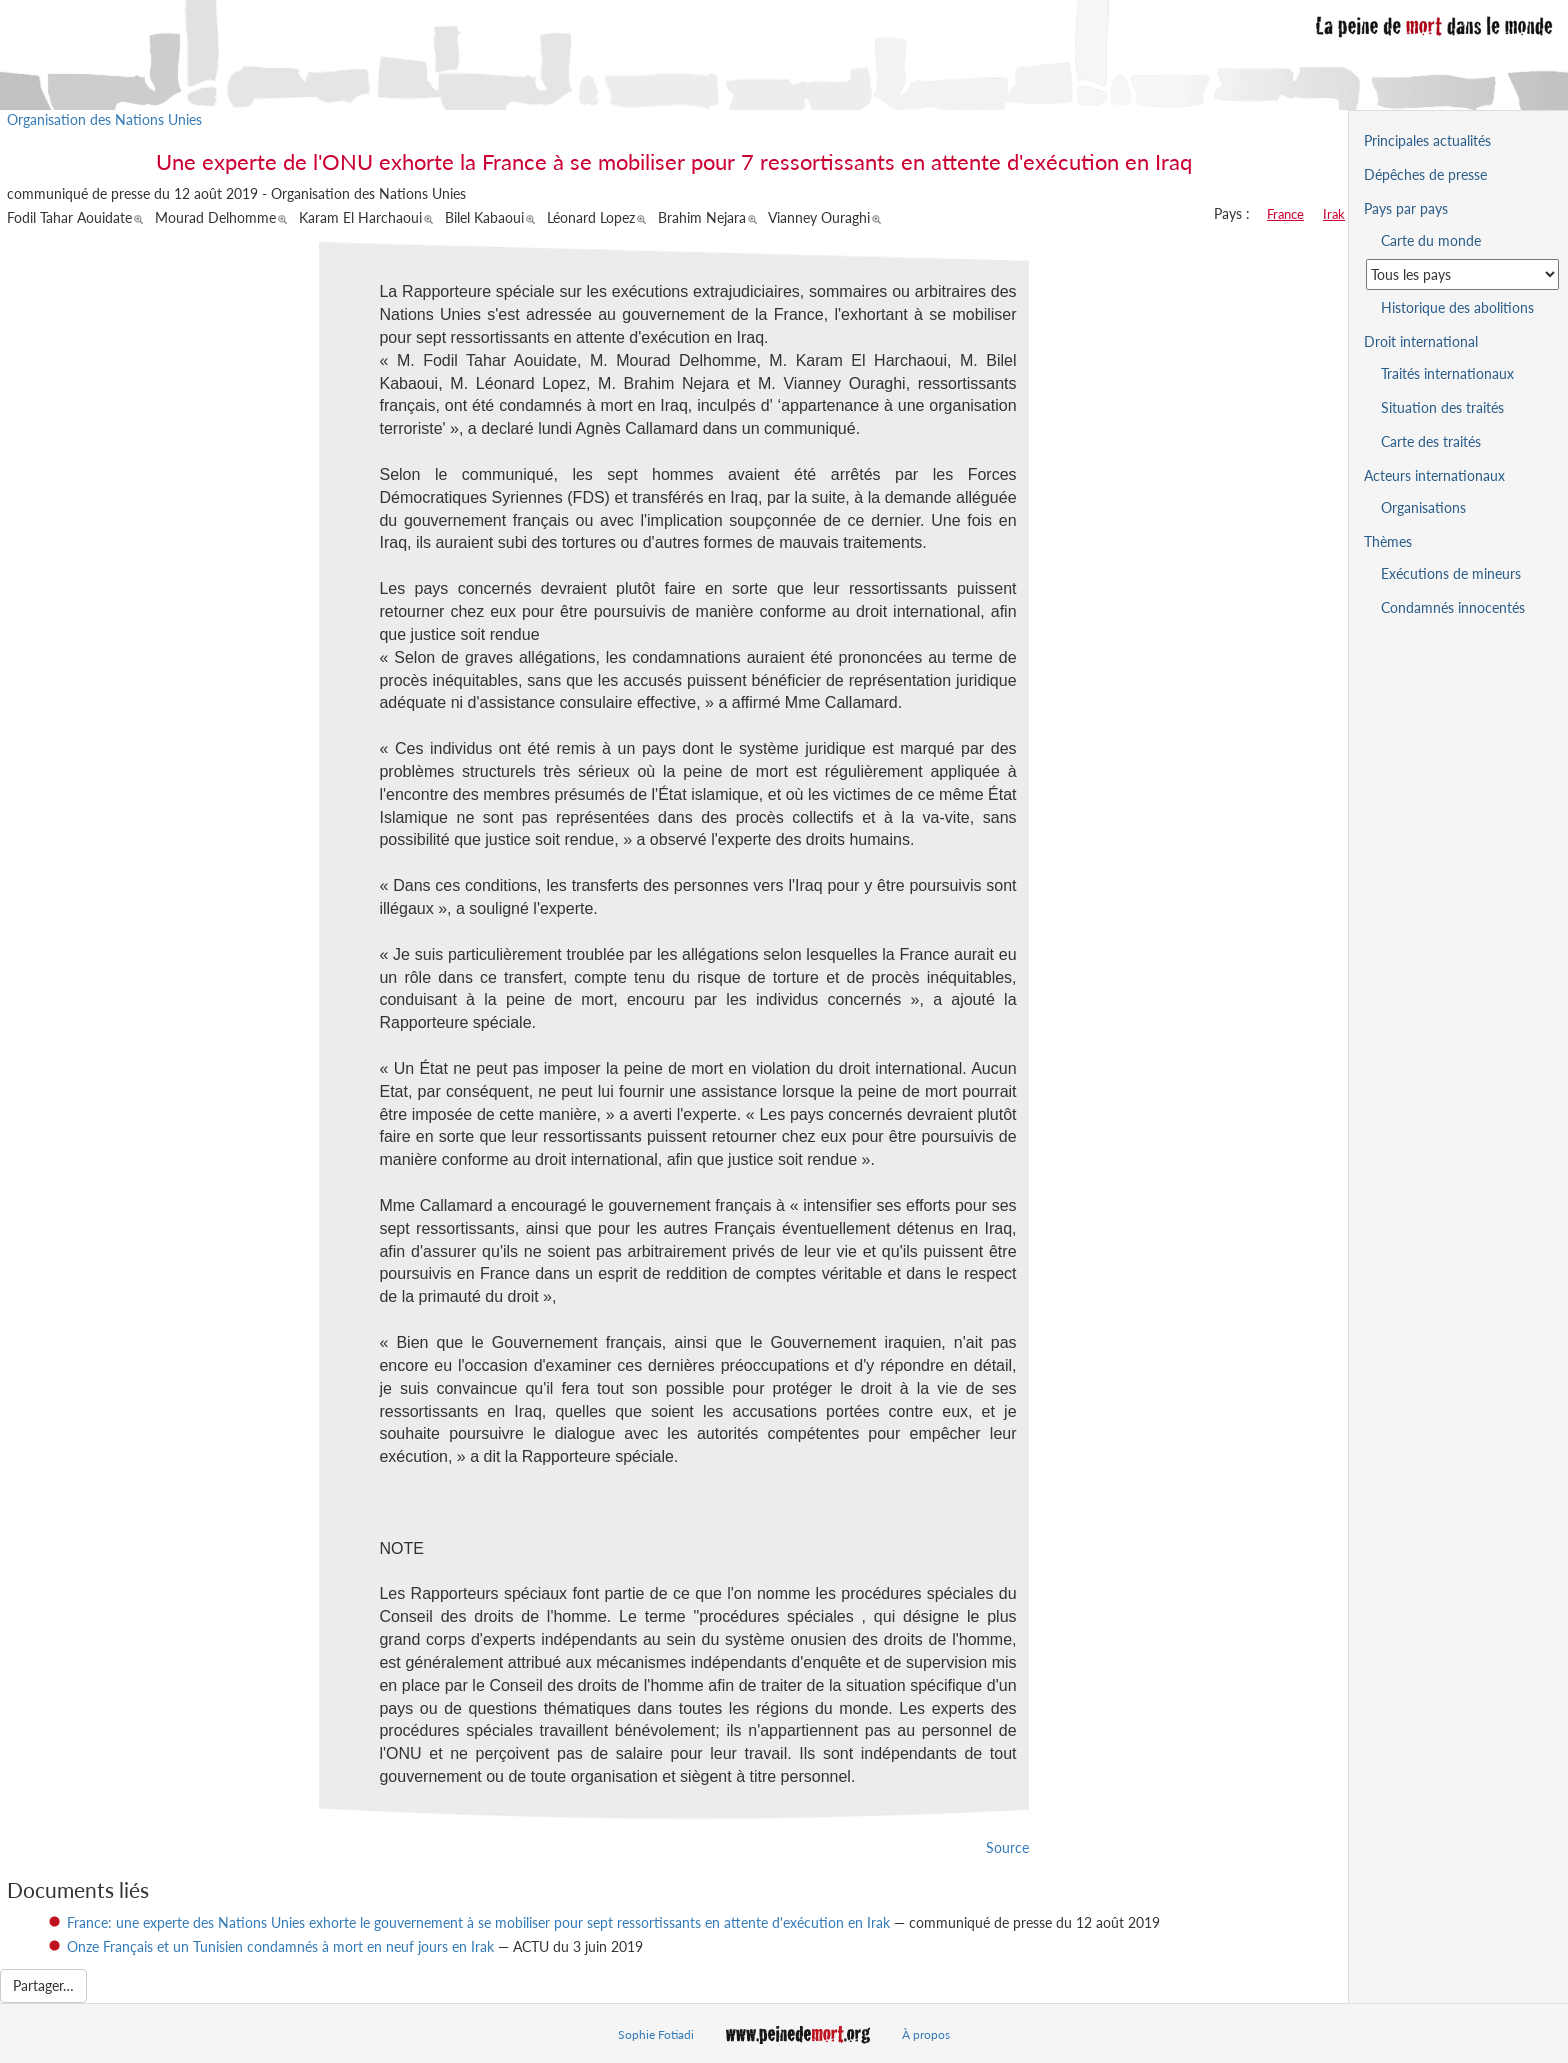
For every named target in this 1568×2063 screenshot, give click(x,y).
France (1285, 214)
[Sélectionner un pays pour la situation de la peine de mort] (1462, 274)
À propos (926, 2034)
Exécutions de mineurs (1451, 573)
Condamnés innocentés (1453, 607)
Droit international (1421, 341)
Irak (1334, 214)
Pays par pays (1406, 208)
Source (1007, 1847)
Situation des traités (1442, 407)
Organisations (1423, 507)
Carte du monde (1431, 240)
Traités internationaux (1447, 373)
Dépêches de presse (1425, 174)
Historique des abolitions (1457, 307)
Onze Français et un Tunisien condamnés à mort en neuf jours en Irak (280, 1946)
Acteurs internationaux (1434, 475)
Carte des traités (1431, 441)
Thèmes (1388, 541)
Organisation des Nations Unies (104, 119)
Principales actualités (1427, 140)
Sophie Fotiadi (656, 2034)
